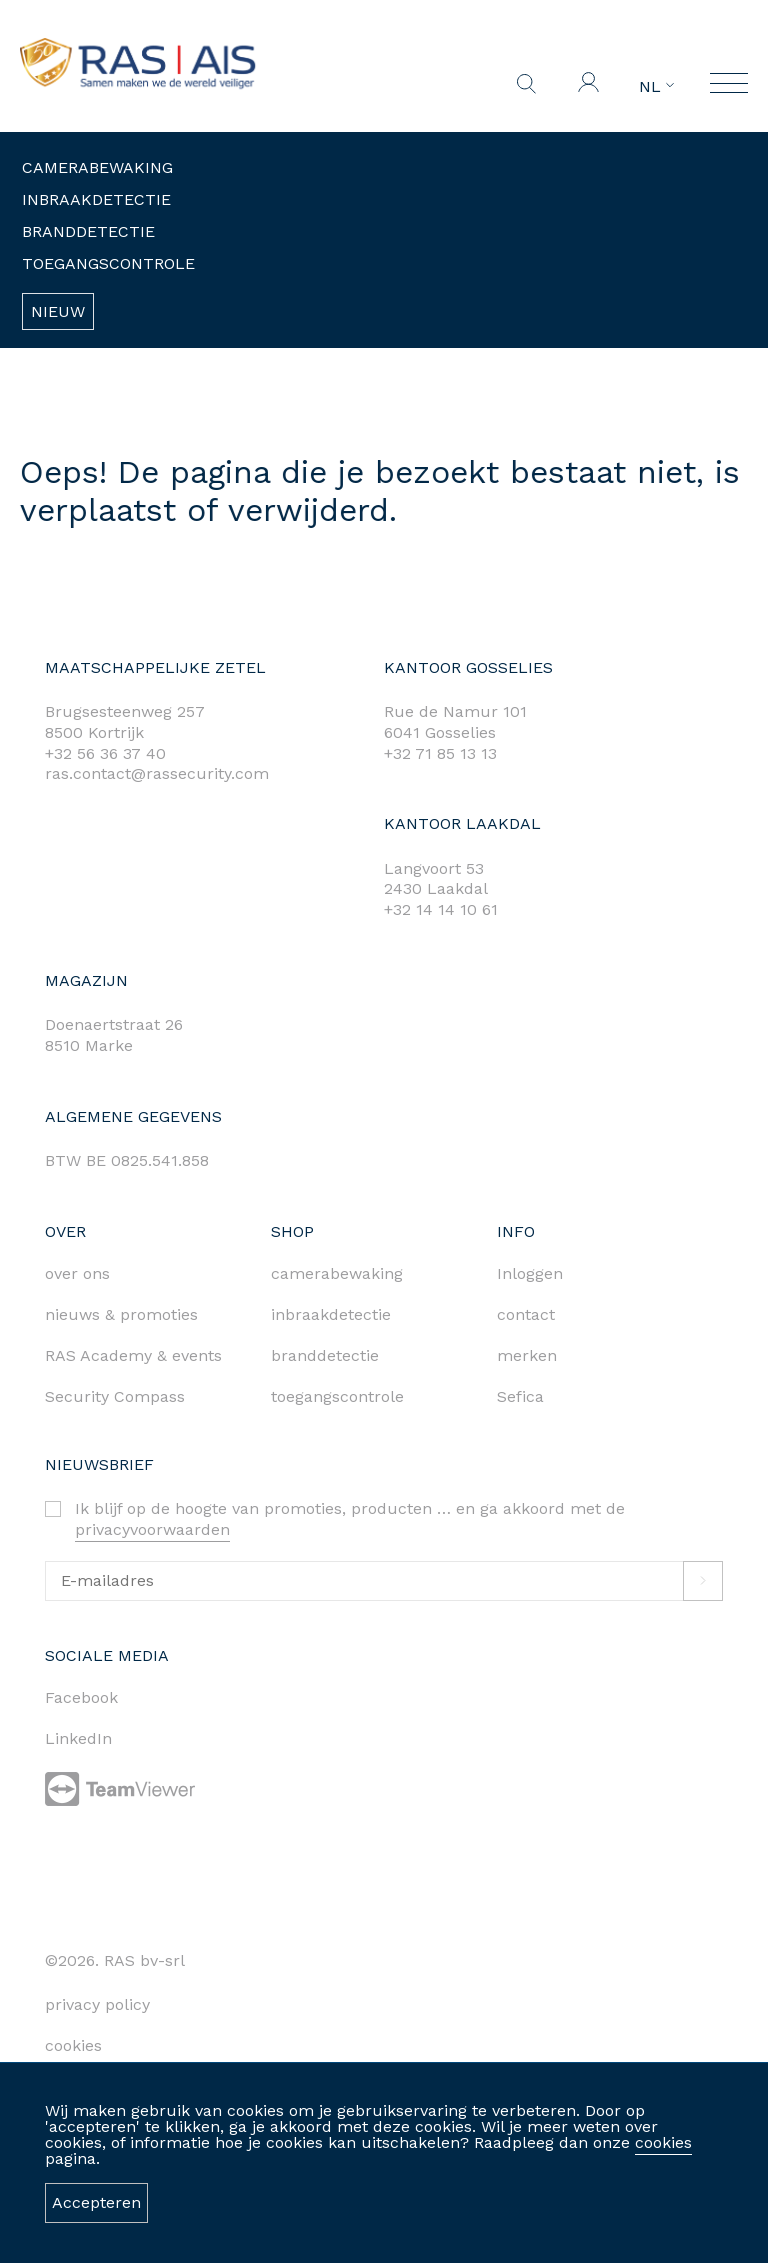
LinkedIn (78, 1738)
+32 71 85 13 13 (440, 753)
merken (527, 1355)
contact (526, 1314)
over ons (77, 1273)
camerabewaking (337, 1273)
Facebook (81, 1697)
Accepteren (96, 2202)
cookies (663, 2142)
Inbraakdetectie (96, 199)
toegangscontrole (337, 1396)
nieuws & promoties (121, 1314)
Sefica (520, 1396)
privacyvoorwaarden (152, 1529)
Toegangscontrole (108, 263)
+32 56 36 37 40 (105, 753)
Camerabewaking (97, 167)
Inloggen (530, 1273)
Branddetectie (88, 231)
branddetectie (325, 1355)
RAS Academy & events (133, 1355)
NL (656, 87)
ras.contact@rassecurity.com (157, 773)
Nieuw (58, 311)
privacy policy (97, 2004)
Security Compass (115, 1396)
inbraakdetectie (331, 1314)
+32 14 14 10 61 (441, 909)
